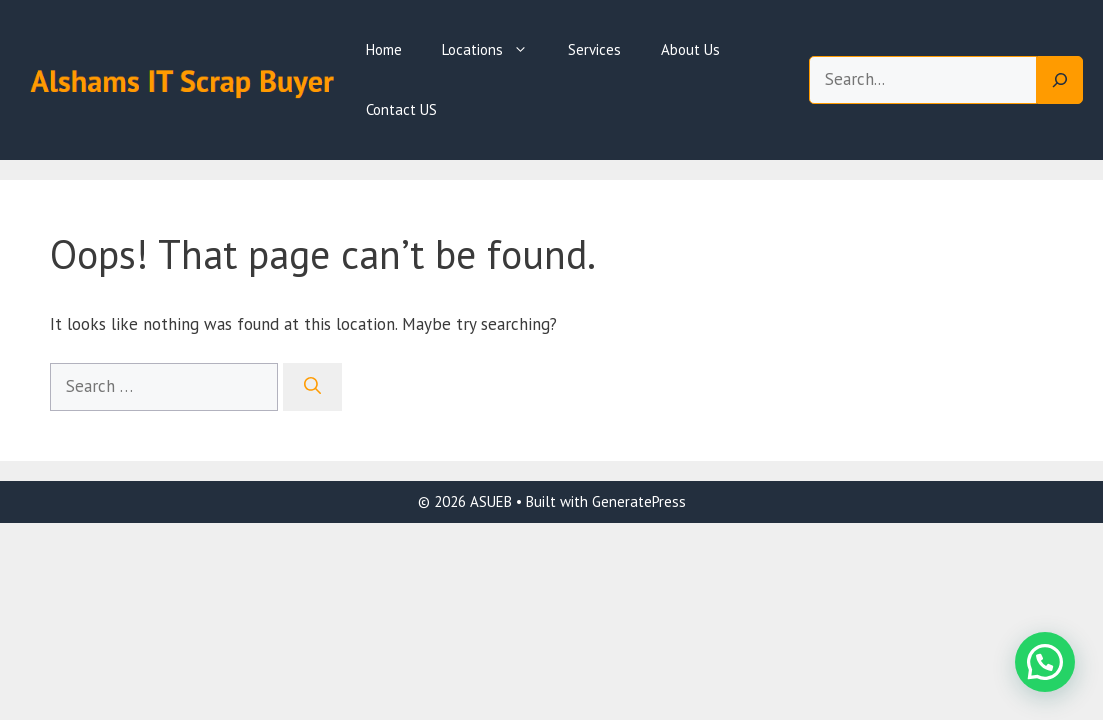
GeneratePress (639, 501)
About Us (690, 49)
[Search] (1060, 80)
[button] (1045, 662)
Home (384, 49)
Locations (495, 50)
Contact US (401, 109)
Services (594, 49)
